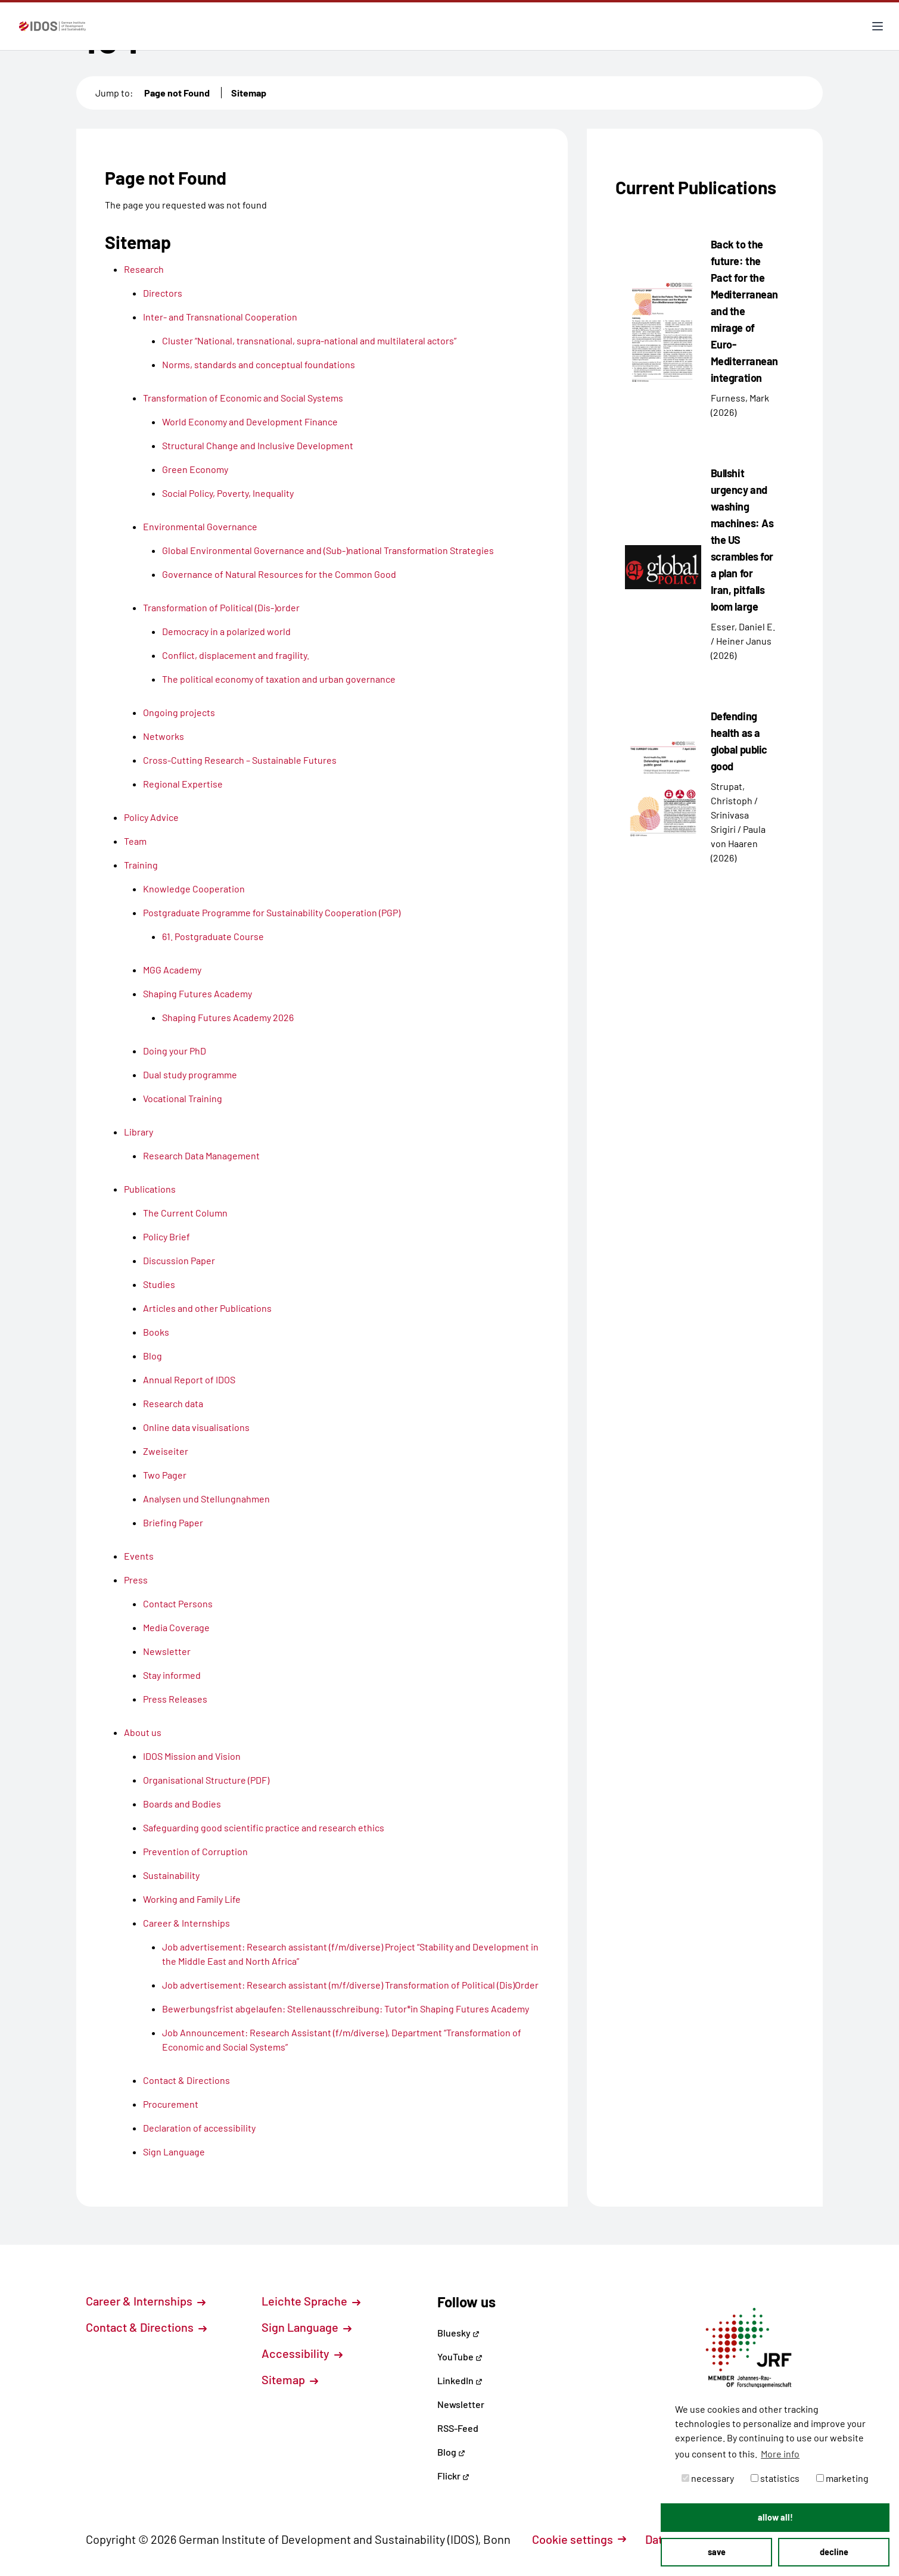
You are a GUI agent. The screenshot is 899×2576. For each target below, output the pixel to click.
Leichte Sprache (311, 2301)
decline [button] (834, 2552)
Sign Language (306, 2327)
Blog (451, 2451)
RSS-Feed (457, 2428)
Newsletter (460, 2404)
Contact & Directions (146, 2327)
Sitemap (248, 92)
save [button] (717, 2552)
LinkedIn (460, 2380)
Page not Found (177, 92)
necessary (708, 2478)
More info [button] (780, 2453)
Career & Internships (146, 2301)
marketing (842, 2478)
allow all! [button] (775, 2517)
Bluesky (458, 2332)
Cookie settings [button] (579, 2539)
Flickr (453, 2475)
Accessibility (302, 2353)
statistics (775, 2478)
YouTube (460, 2356)
